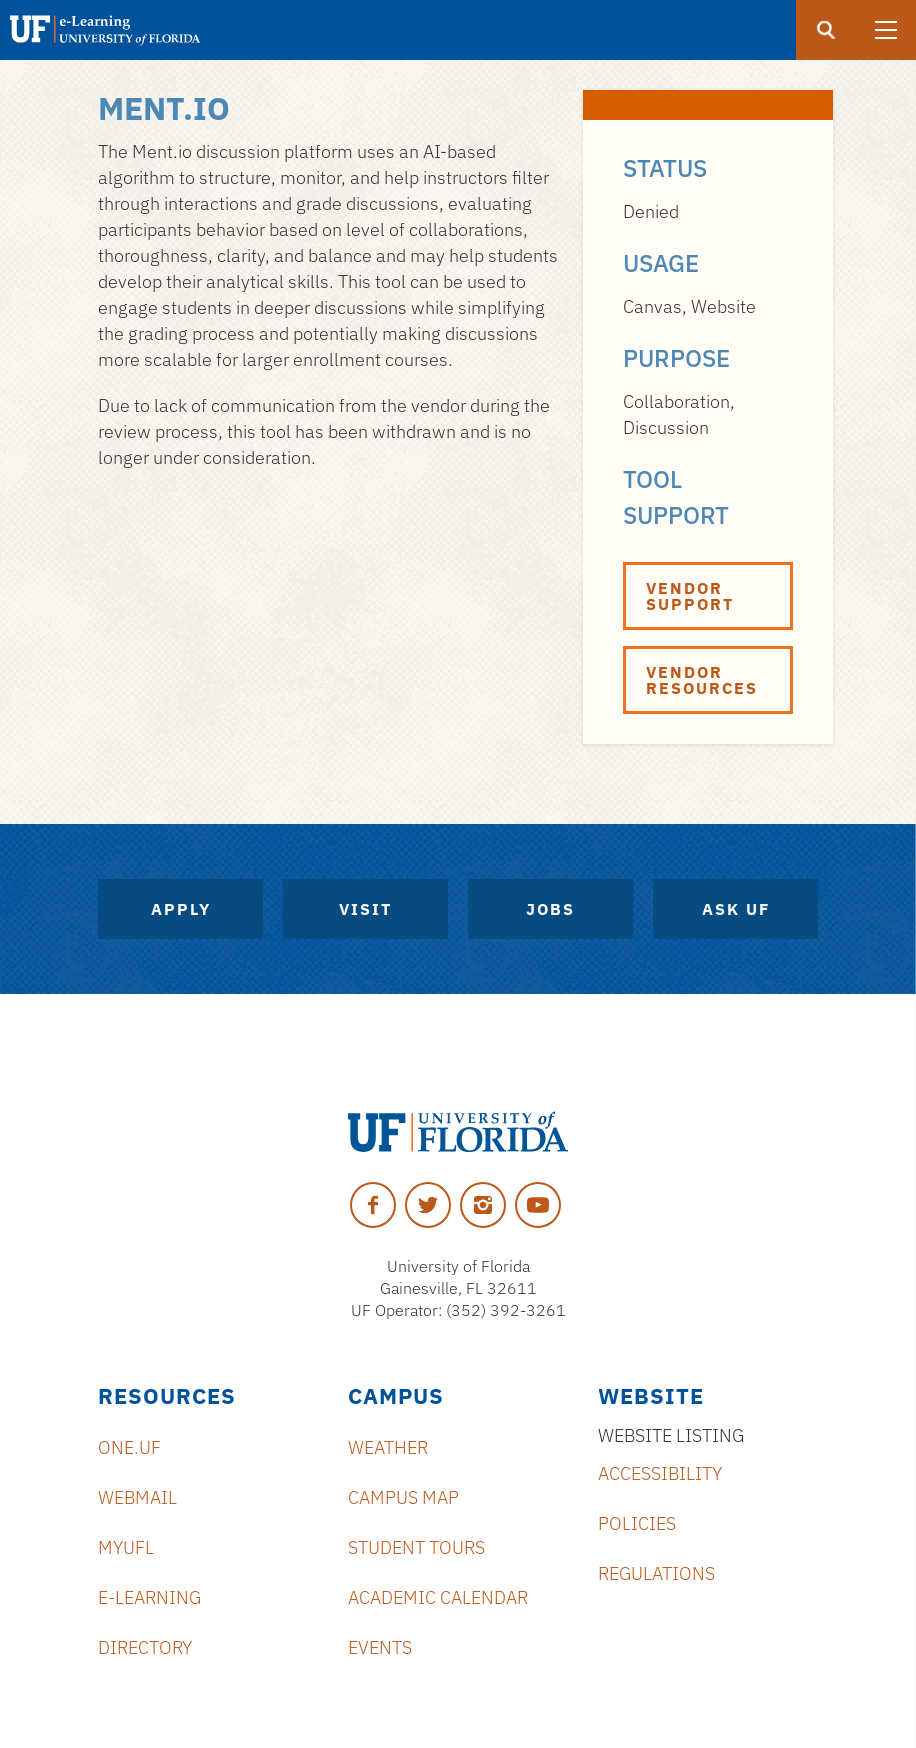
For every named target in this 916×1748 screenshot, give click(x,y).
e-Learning (149, 1597)
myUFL (126, 1547)
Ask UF (736, 909)
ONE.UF (129, 1447)
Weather (388, 1447)
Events (380, 1647)
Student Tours (416, 1547)
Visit (365, 909)
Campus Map (403, 1497)
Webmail (137, 1497)
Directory (145, 1647)
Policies (637, 1523)
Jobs (550, 909)
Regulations (656, 1573)
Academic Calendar (438, 1597)
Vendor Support (690, 596)
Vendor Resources (702, 680)
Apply (181, 909)
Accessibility (660, 1473)
